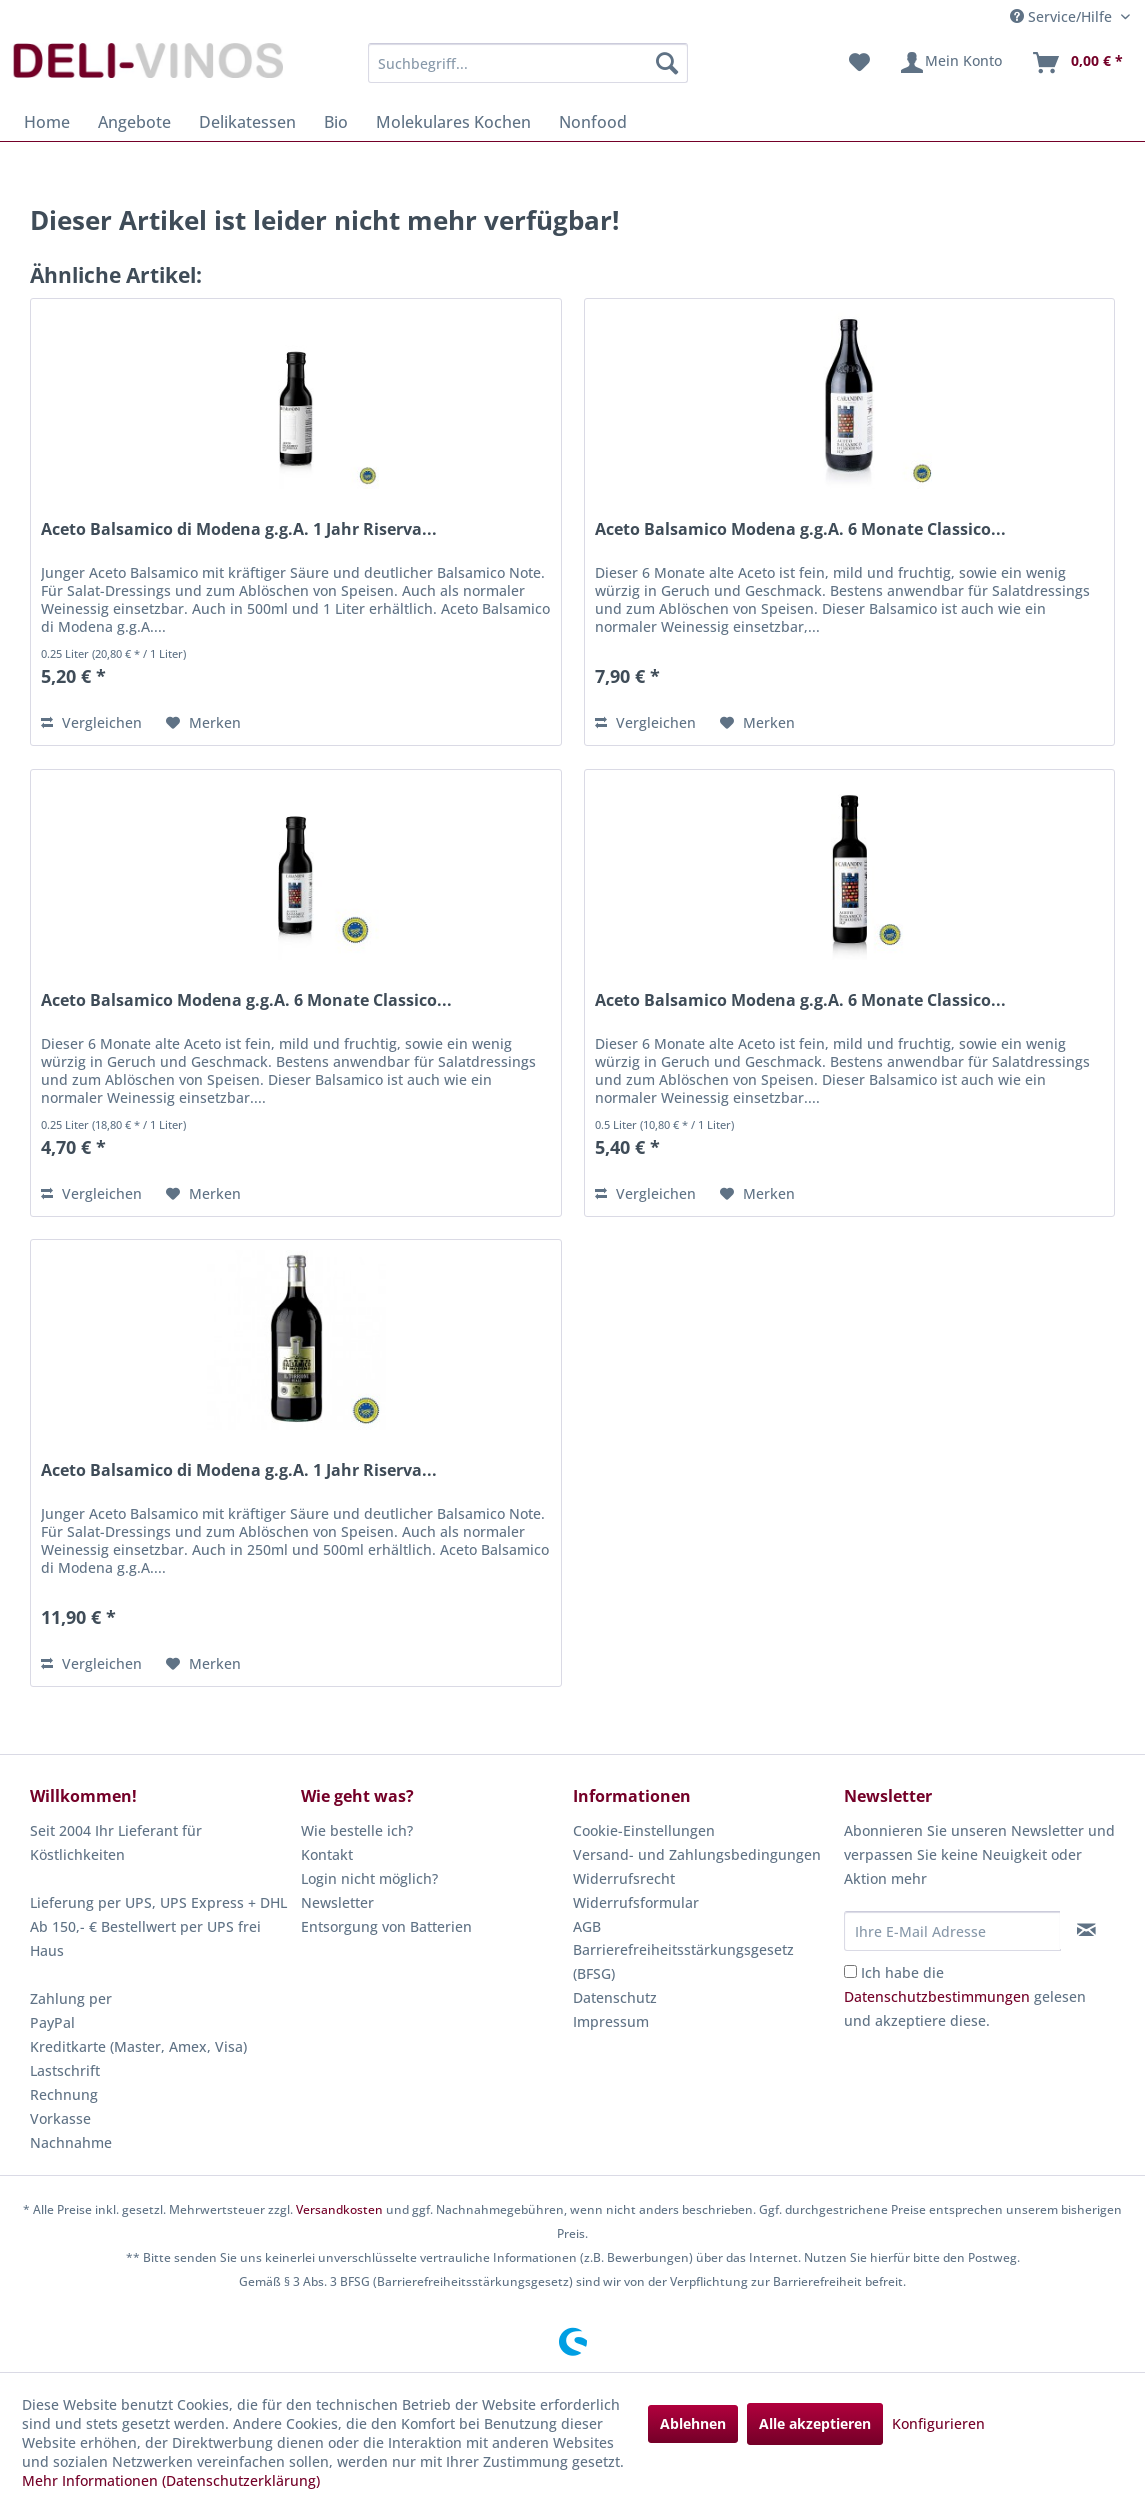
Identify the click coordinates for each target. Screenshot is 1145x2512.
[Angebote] (134, 122)
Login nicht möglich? (369, 1878)
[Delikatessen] (247, 122)
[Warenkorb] (1077, 63)
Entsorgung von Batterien (386, 1926)
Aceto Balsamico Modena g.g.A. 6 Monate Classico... (800, 529)
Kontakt (327, 1854)
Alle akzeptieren (815, 2423)
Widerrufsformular (636, 1902)
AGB (587, 1926)
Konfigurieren (938, 2423)
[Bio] (336, 122)
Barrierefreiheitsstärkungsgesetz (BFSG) (683, 1961)
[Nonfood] (593, 122)
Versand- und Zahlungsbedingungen (697, 1854)
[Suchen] (667, 63)
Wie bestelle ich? (357, 1830)
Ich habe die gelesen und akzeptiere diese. (965, 1996)
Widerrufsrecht (624, 1878)
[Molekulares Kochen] (453, 122)
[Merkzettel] (859, 63)
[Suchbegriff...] (528, 63)
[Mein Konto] (950, 63)
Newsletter (337, 1902)
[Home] (47, 122)
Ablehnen (693, 2423)
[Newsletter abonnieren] (1087, 1930)
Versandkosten (339, 2209)
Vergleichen (91, 722)
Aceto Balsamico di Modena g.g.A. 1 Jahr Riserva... (239, 529)
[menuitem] (528, 63)
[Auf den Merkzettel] (203, 723)
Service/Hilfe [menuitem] (1063, 16)
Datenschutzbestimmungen (937, 1996)
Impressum (611, 2021)
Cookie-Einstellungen (644, 1830)
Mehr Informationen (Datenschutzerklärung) (171, 2480)
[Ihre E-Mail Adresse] (952, 1931)
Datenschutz (615, 1997)
